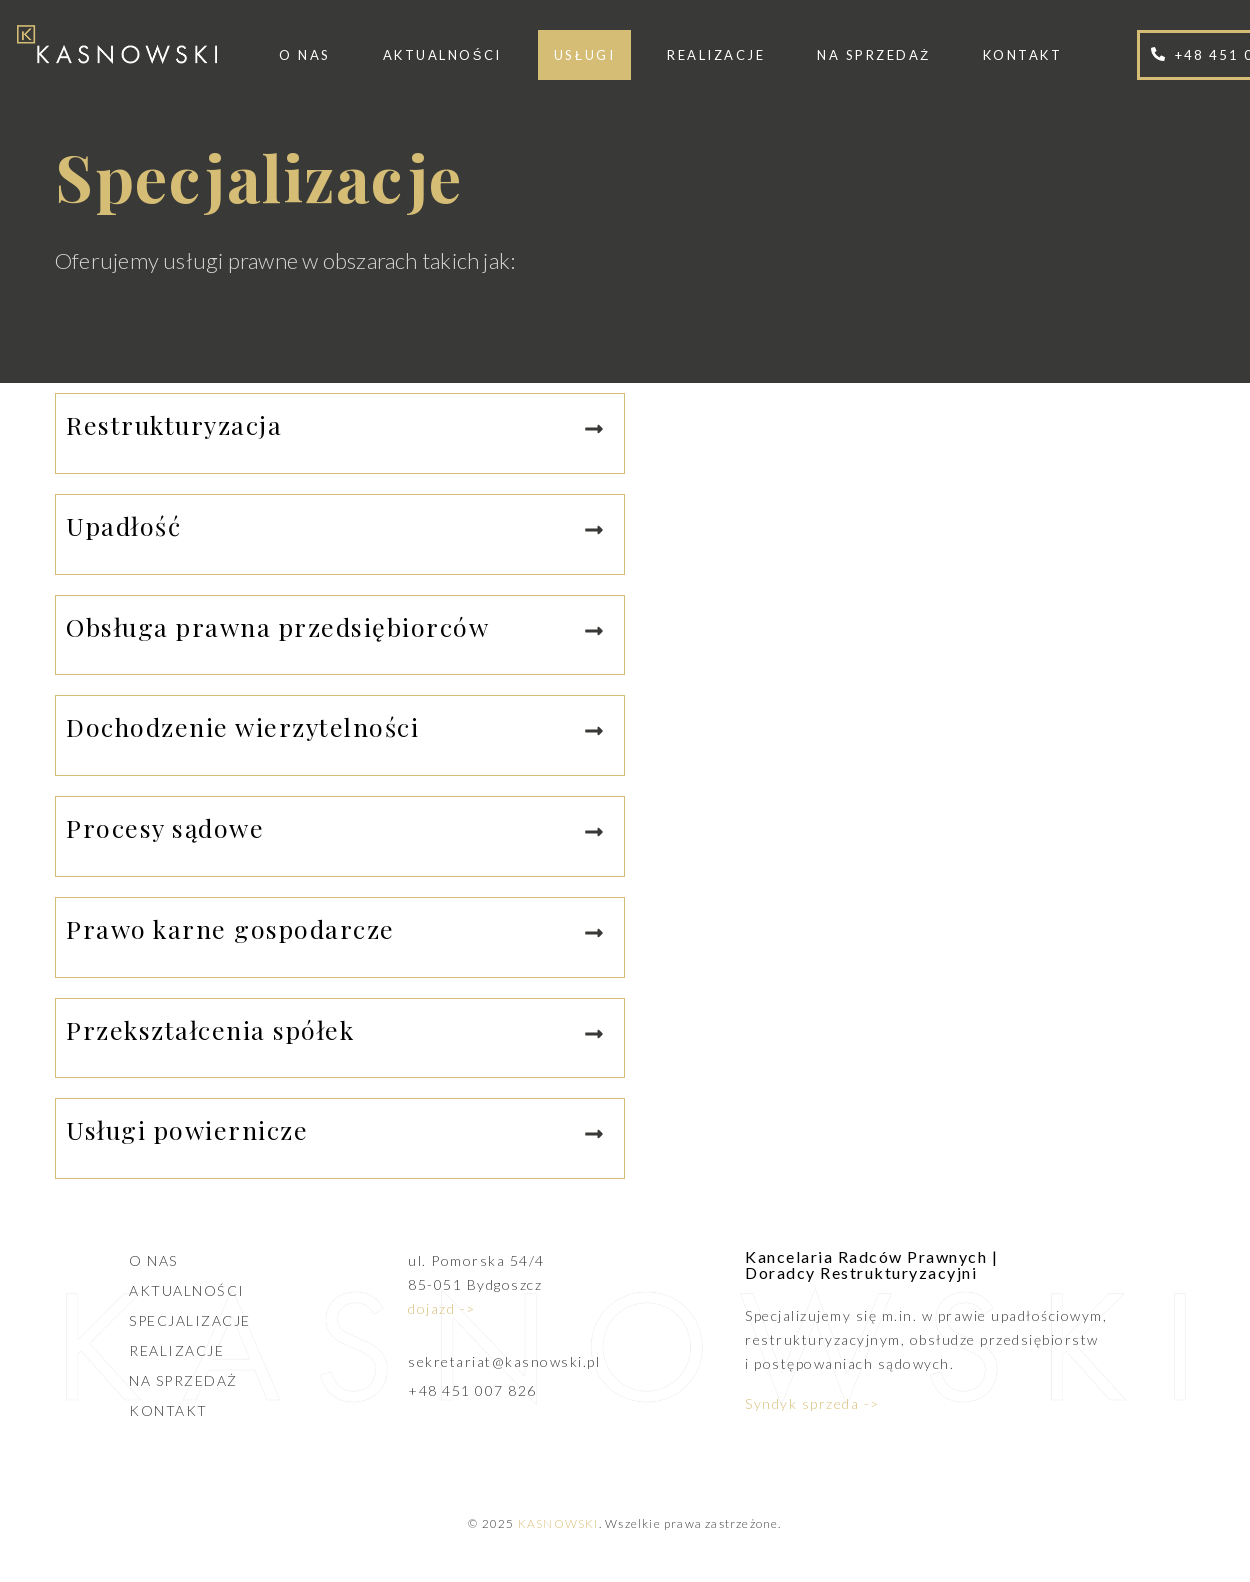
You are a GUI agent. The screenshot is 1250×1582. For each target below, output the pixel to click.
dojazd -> (442, 1308)
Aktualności (442, 55)
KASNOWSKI (558, 1523)
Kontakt (1023, 55)
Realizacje (716, 55)
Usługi (584, 55)
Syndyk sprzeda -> (812, 1403)
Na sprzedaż (873, 55)
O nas (305, 55)
